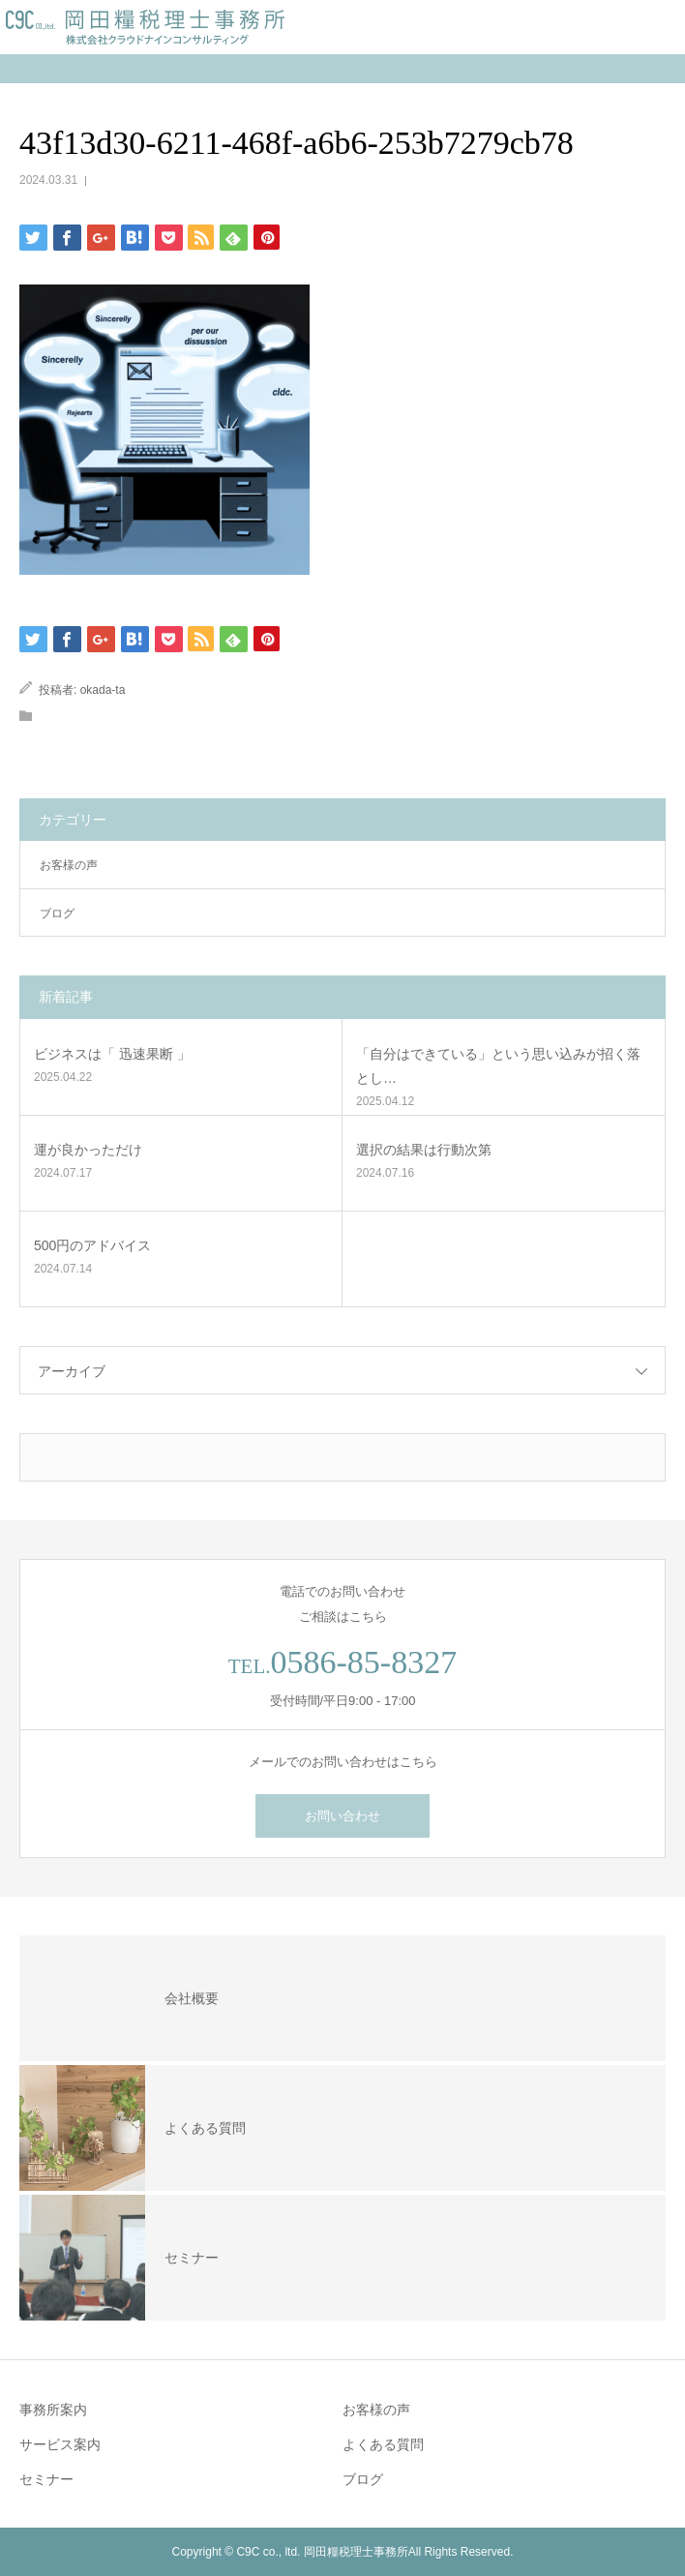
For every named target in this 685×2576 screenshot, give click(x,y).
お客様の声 (69, 865)
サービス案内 (60, 2444)
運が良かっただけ (88, 1149)
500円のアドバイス (92, 1245)
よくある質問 (383, 2444)
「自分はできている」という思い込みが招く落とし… (498, 1066)
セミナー (46, 2479)
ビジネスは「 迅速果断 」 (112, 1054)
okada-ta (103, 690)
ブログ (57, 913)
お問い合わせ (342, 1816)
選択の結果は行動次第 (423, 1149)
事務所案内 (53, 2409)
